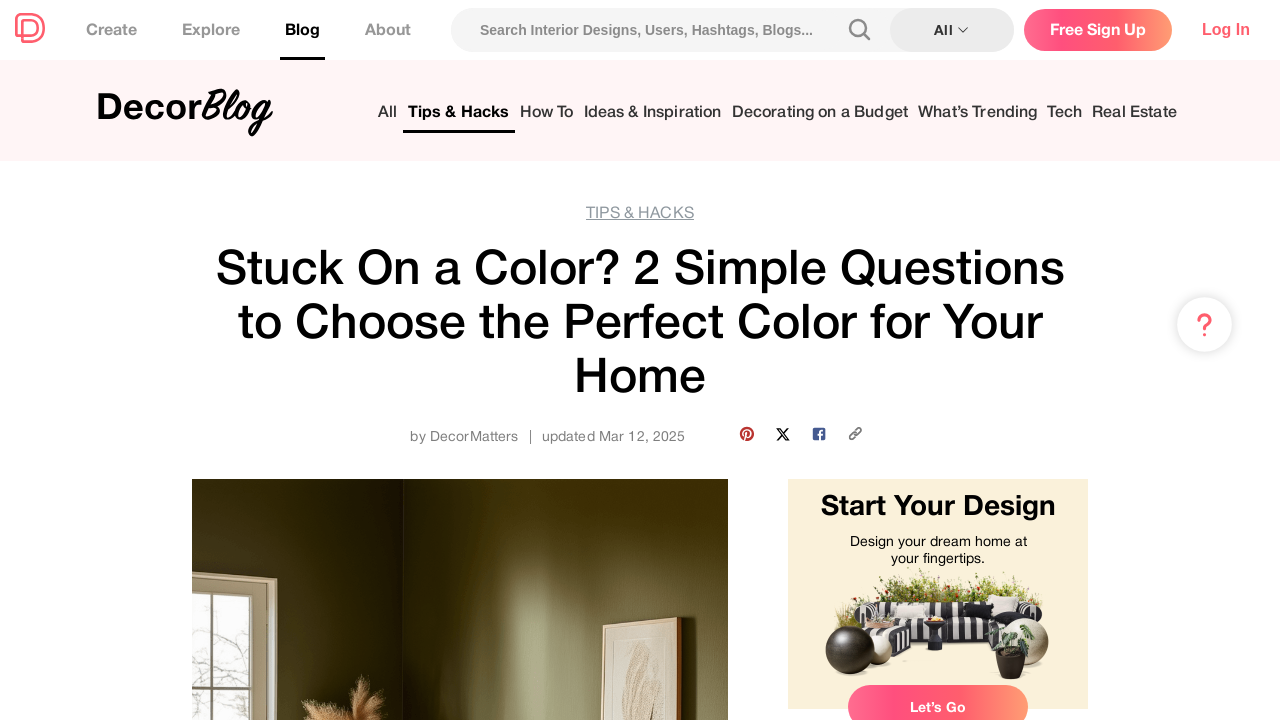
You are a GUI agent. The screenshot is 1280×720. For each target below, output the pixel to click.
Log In (1226, 29)
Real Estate (1134, 112)
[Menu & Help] (1204, 325)
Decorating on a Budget (820, 112)
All (387, 112)
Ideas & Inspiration (653, 112)
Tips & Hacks (459, 112)
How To (547, 112)
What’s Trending (977, 112)
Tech (1064, 112)
